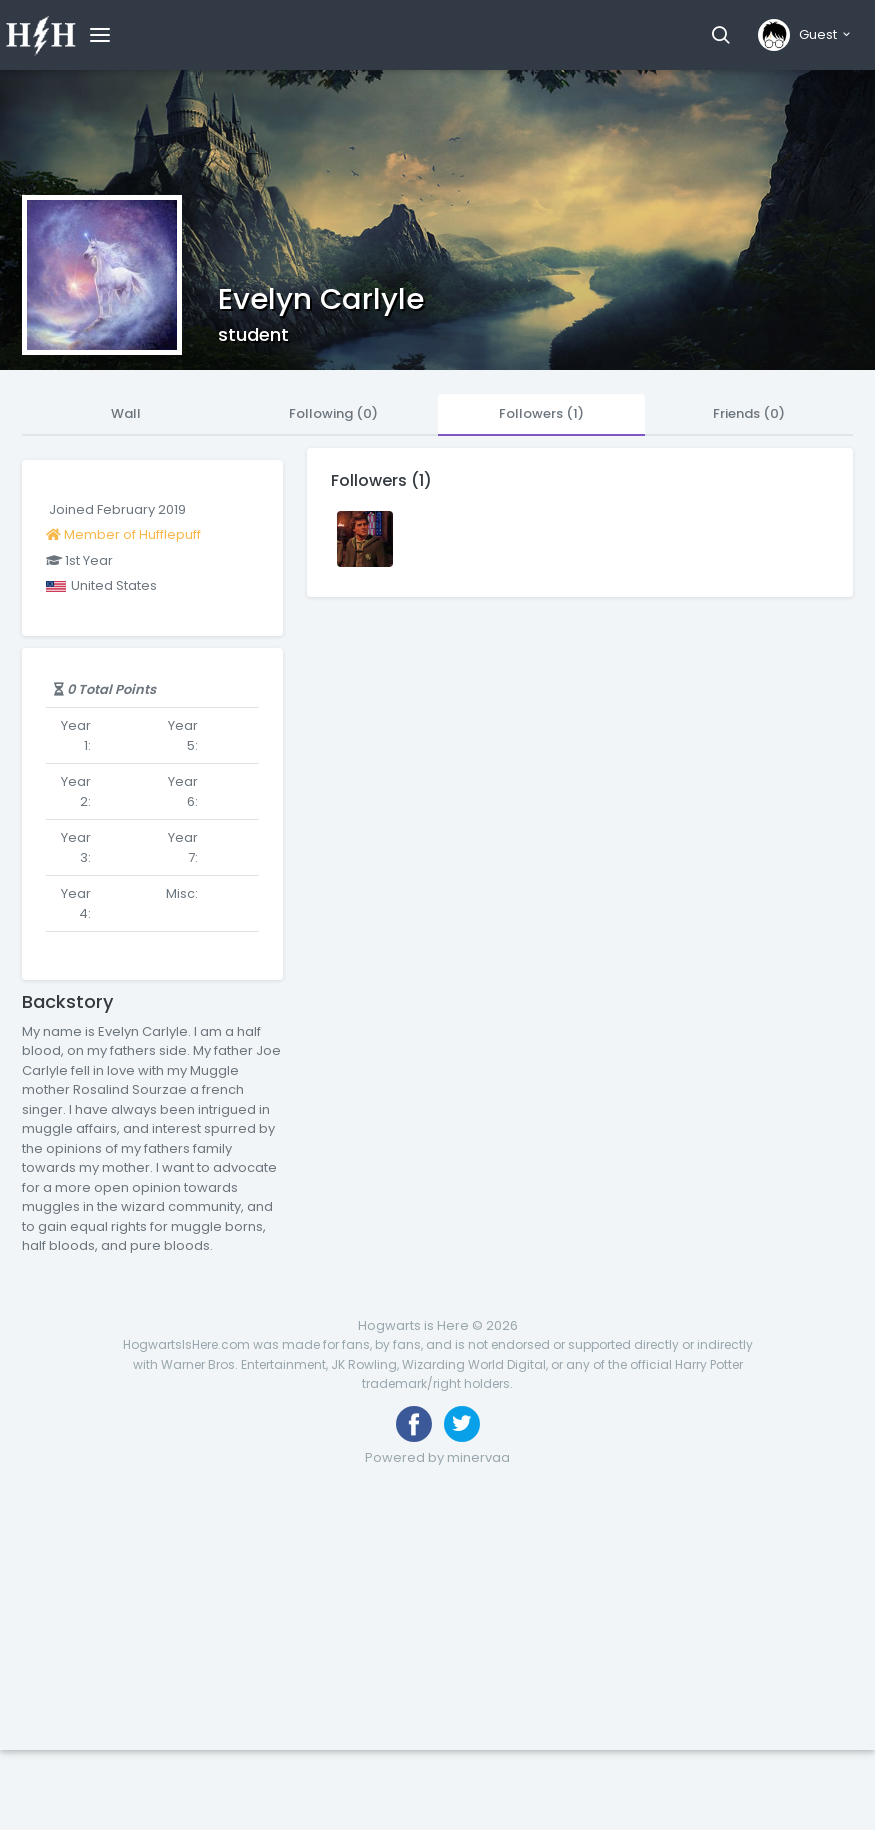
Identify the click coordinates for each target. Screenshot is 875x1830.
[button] (720, 35)
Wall (126, 413)
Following (333, 413)
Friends (749, 413)
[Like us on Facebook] (414, 1424)
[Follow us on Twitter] (462, 1424)
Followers (541, 413)
